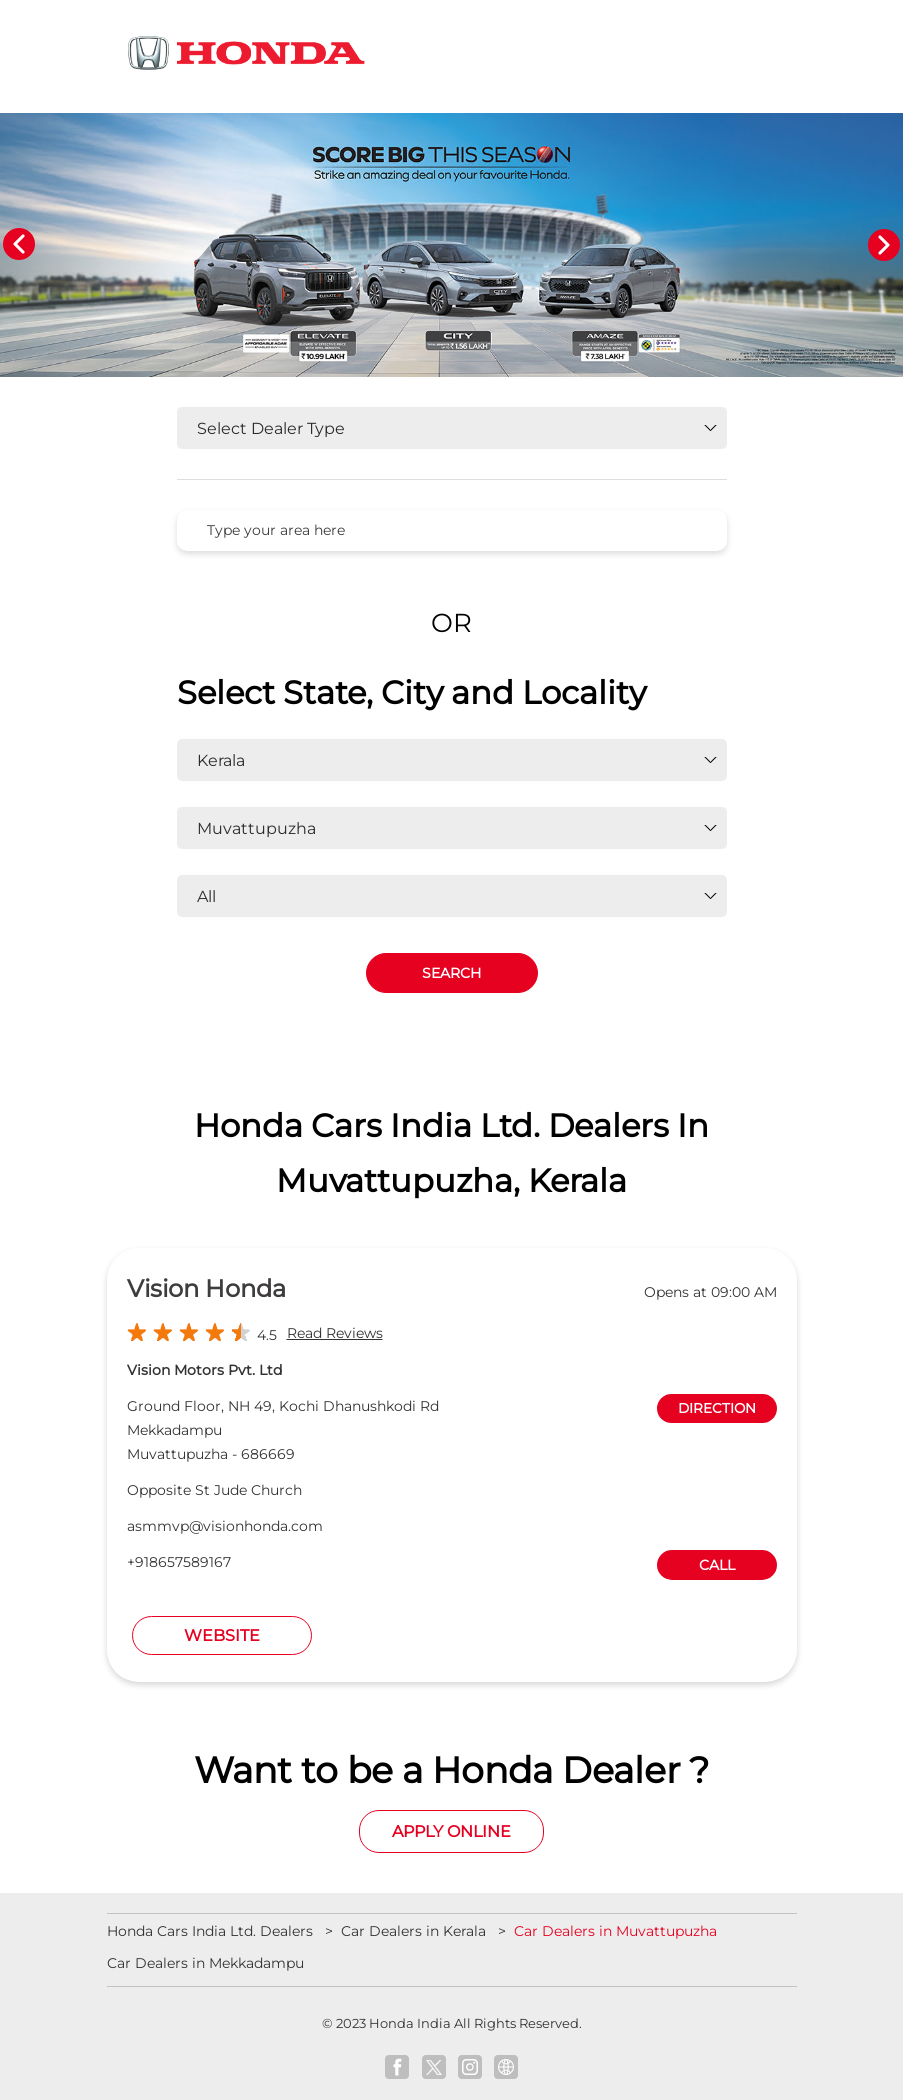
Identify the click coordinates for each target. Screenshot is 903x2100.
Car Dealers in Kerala (413, 1931)
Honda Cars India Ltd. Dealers (212, 1931)
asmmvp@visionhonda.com (225, 1526)
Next (884, 245)
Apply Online (451, 1831)
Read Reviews (335, 1333)
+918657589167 (179, 1562)
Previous (19, 245)
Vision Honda (206, 1288)
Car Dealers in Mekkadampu (205, 1963)
